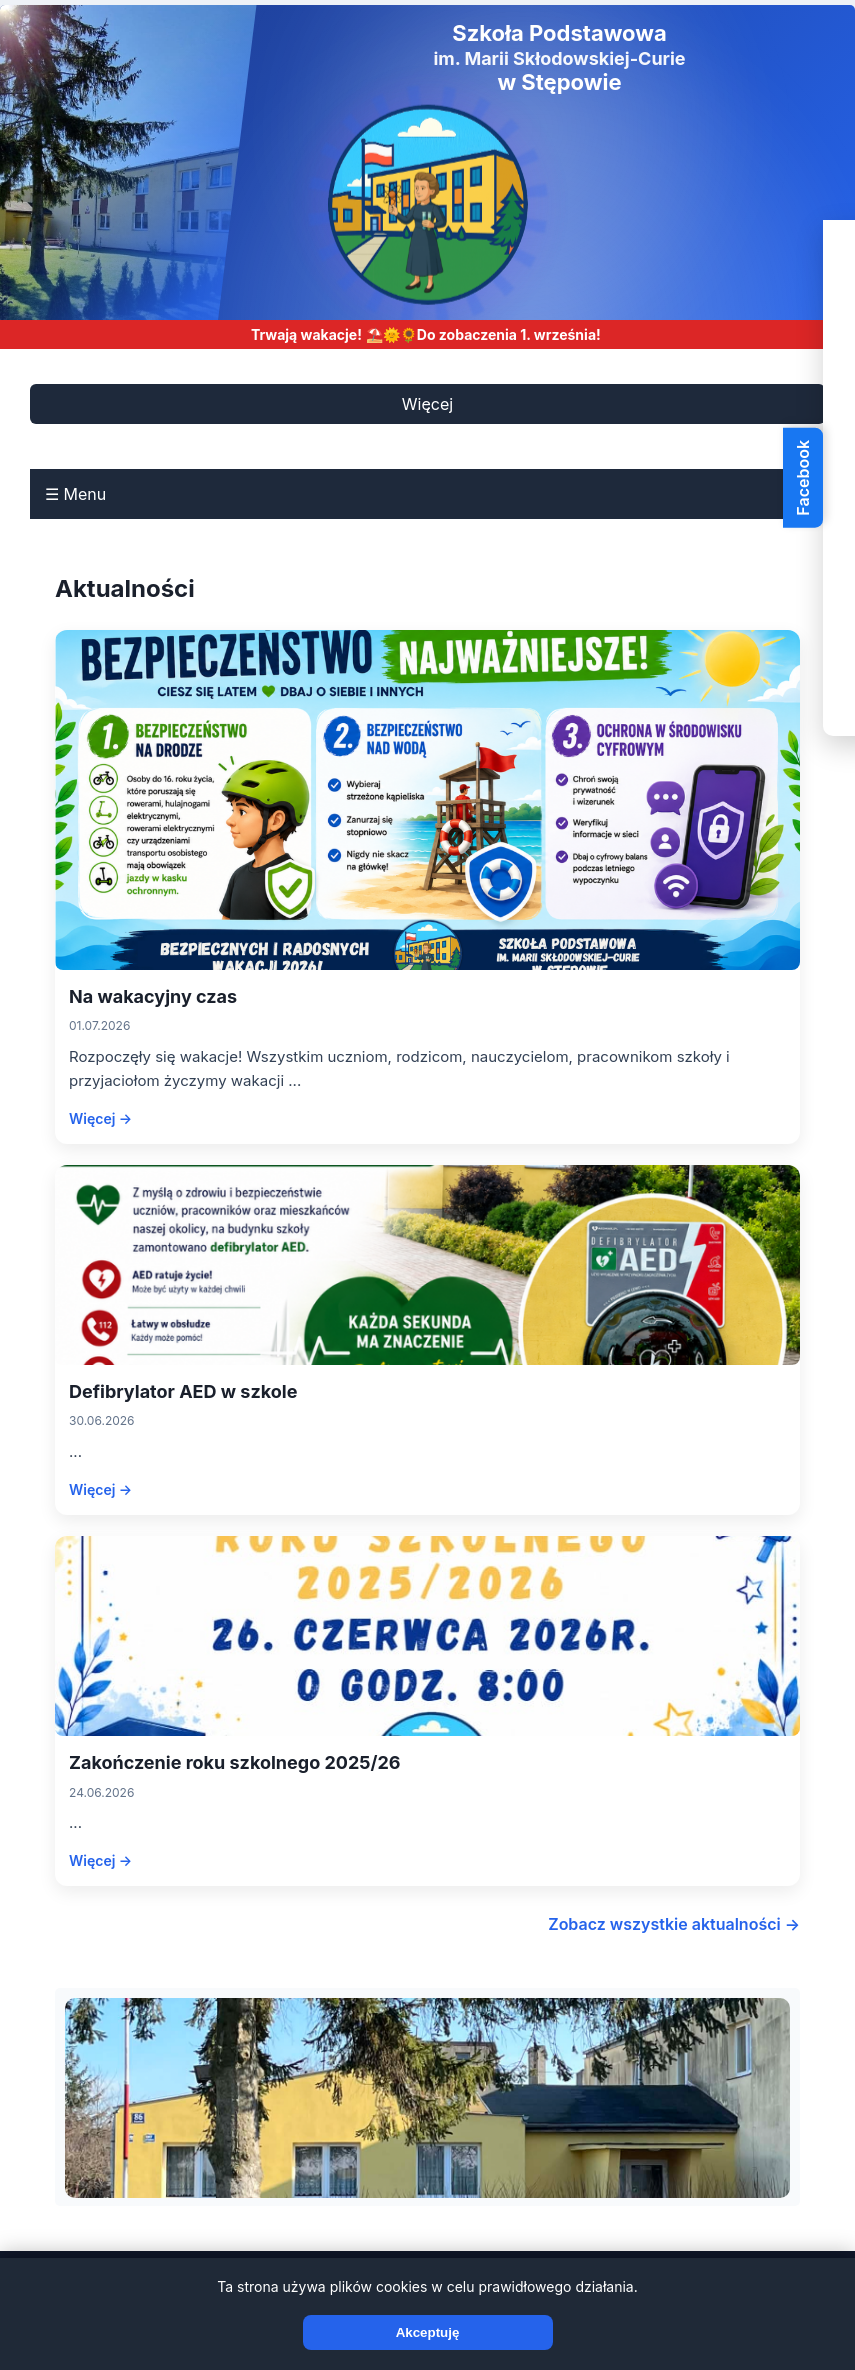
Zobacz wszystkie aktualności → (674, 1924)
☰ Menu (75, 494)
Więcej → (100, 1118)
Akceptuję (428, 2332)
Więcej (427, 404)
